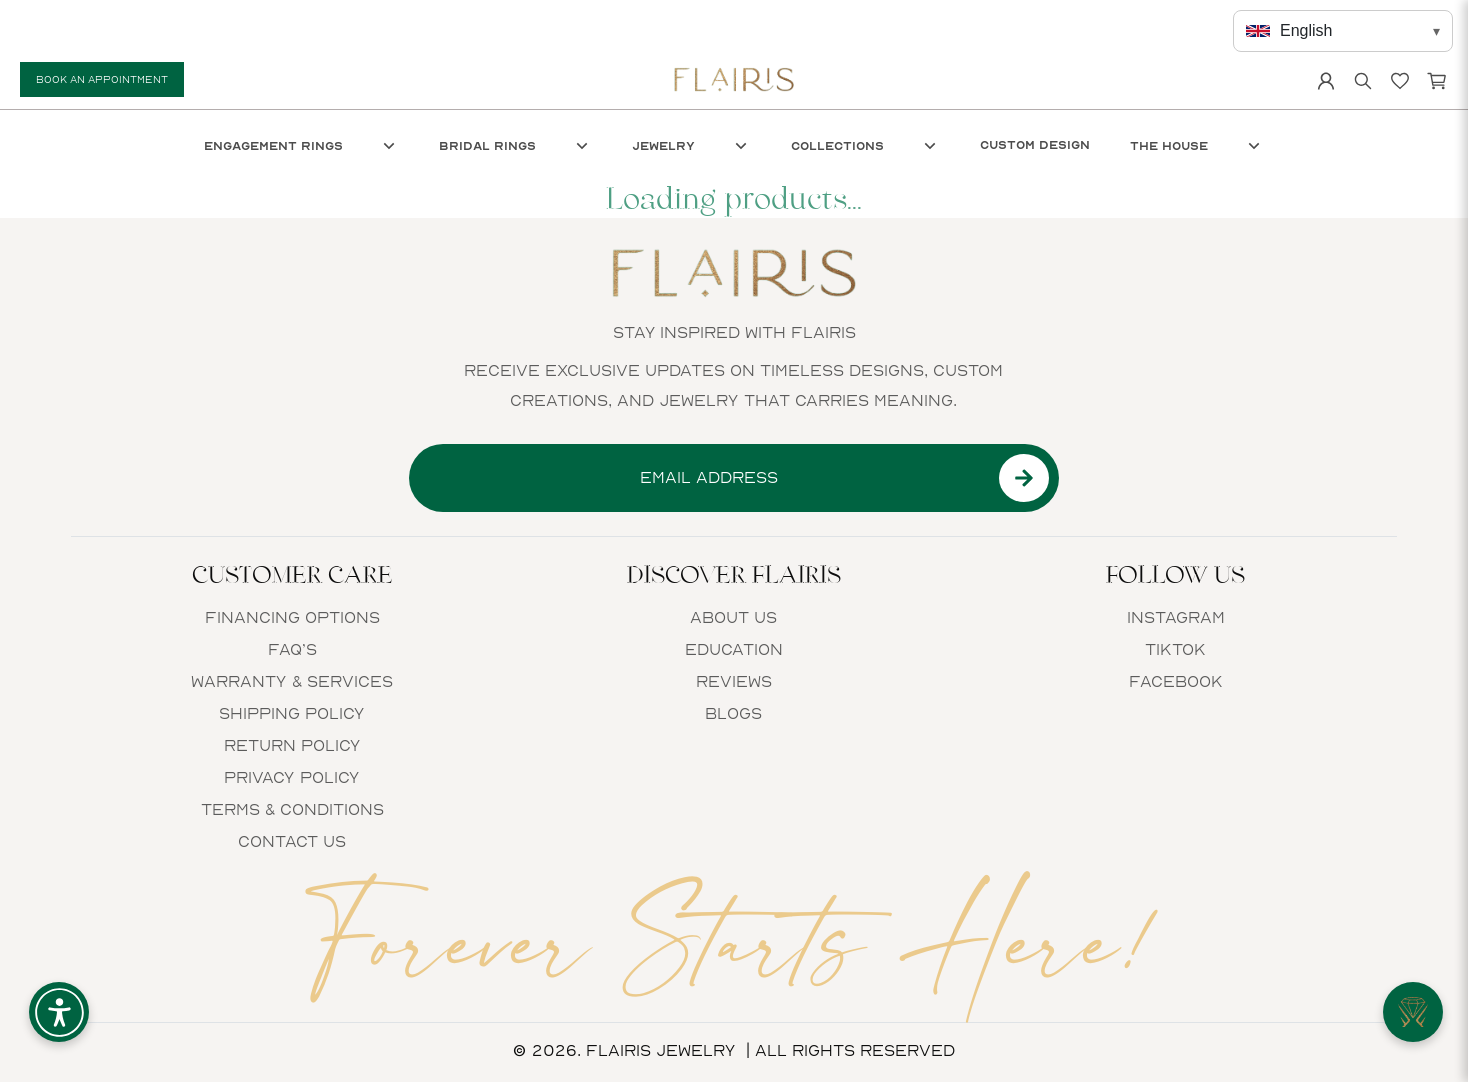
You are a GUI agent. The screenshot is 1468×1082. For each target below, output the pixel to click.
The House (1197, 146)
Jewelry (691, 146)
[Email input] (709, 478)
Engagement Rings (301, 146)
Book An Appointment (102, 79)
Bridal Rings (515, 146)
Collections (865, 146)
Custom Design (1035, 145)
